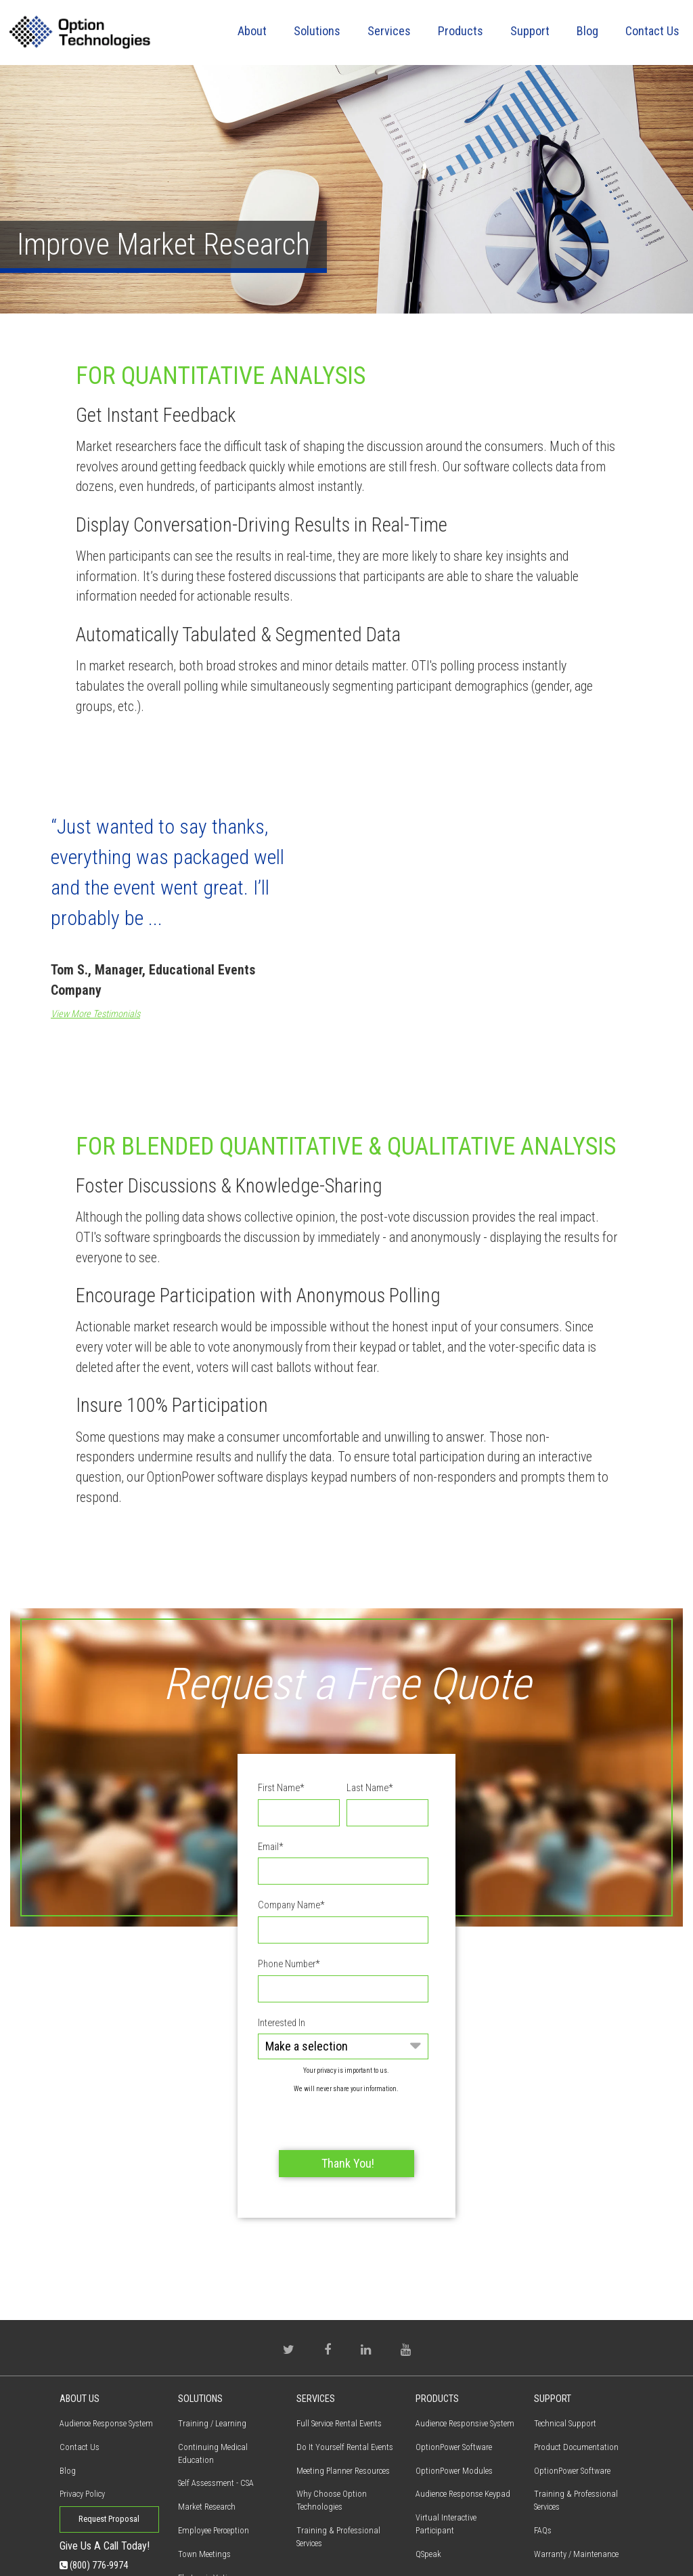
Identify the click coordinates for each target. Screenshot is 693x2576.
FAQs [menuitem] (543, 2454)
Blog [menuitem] (587, 31)
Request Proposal (109, 2443)
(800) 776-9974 (94, 2489)
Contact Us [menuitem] (652, 31)
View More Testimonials (95, 1014)
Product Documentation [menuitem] (576, 2370)
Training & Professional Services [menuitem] (338, 2460)
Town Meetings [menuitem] (204, 2478)
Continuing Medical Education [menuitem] (213, 2376)
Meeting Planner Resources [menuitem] (343, 2394)
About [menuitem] (252, 31)
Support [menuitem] (530, 31)
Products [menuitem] (460, 31)
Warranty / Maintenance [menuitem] (576, 2478)
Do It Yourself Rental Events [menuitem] (344, 2370)
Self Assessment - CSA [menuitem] (216, 2407)
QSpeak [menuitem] (428, 2478)
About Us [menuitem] (79, 2323)
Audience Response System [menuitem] (106, 2347)
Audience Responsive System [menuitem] (465, 2347)
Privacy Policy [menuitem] (82, 2418)
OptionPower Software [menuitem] (454, 2370)
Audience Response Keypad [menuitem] (463, 2418)
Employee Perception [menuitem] (213, 2454)
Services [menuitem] (389, 31)
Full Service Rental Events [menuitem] (339, 2347)
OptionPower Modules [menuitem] (454, 2394)
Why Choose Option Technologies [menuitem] (331, 2424)
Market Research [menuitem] (207, 2431)
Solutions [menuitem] (317, 31)
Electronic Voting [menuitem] (207, 2502)
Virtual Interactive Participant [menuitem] (446, 2448)
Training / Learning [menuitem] (212, 2347)
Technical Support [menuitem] (565, 2347)
